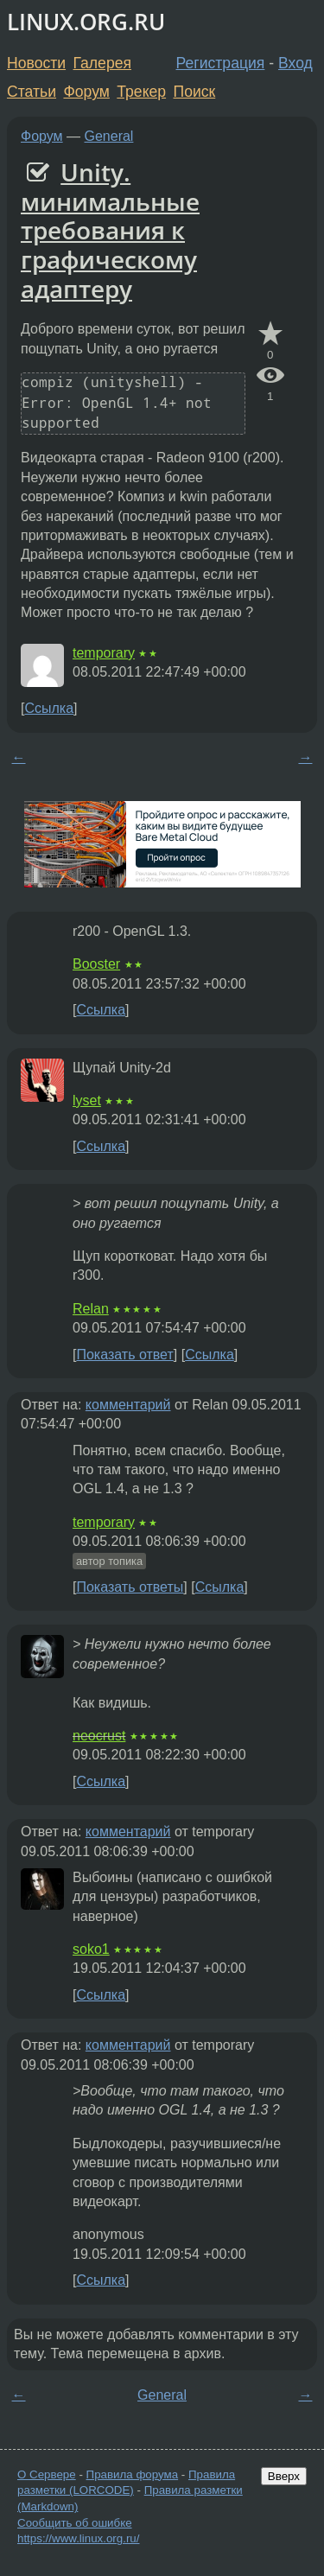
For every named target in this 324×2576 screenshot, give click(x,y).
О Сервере (46, 2474)
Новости (36, 63)
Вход (295, 63)
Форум (86, 91)
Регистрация (220, 63)
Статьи (31, 91)
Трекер (141, 91)
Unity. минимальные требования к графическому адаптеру (110, 230)
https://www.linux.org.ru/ (78, 2538)
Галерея (102, 63)
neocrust (99, 1735)
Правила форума (132, 2474)
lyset (87, 1100)
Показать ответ (124, 1354)
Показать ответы (129, 1587)
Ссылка (48, 708)
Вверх (284, 2476)
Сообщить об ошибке (74, 2522)
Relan (91, 1308)
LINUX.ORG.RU (86, 22)
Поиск (195, 91)
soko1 (91, 1949)
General (109, 136)
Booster (96, 964)
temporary (104, 653)
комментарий (128, 1404)
